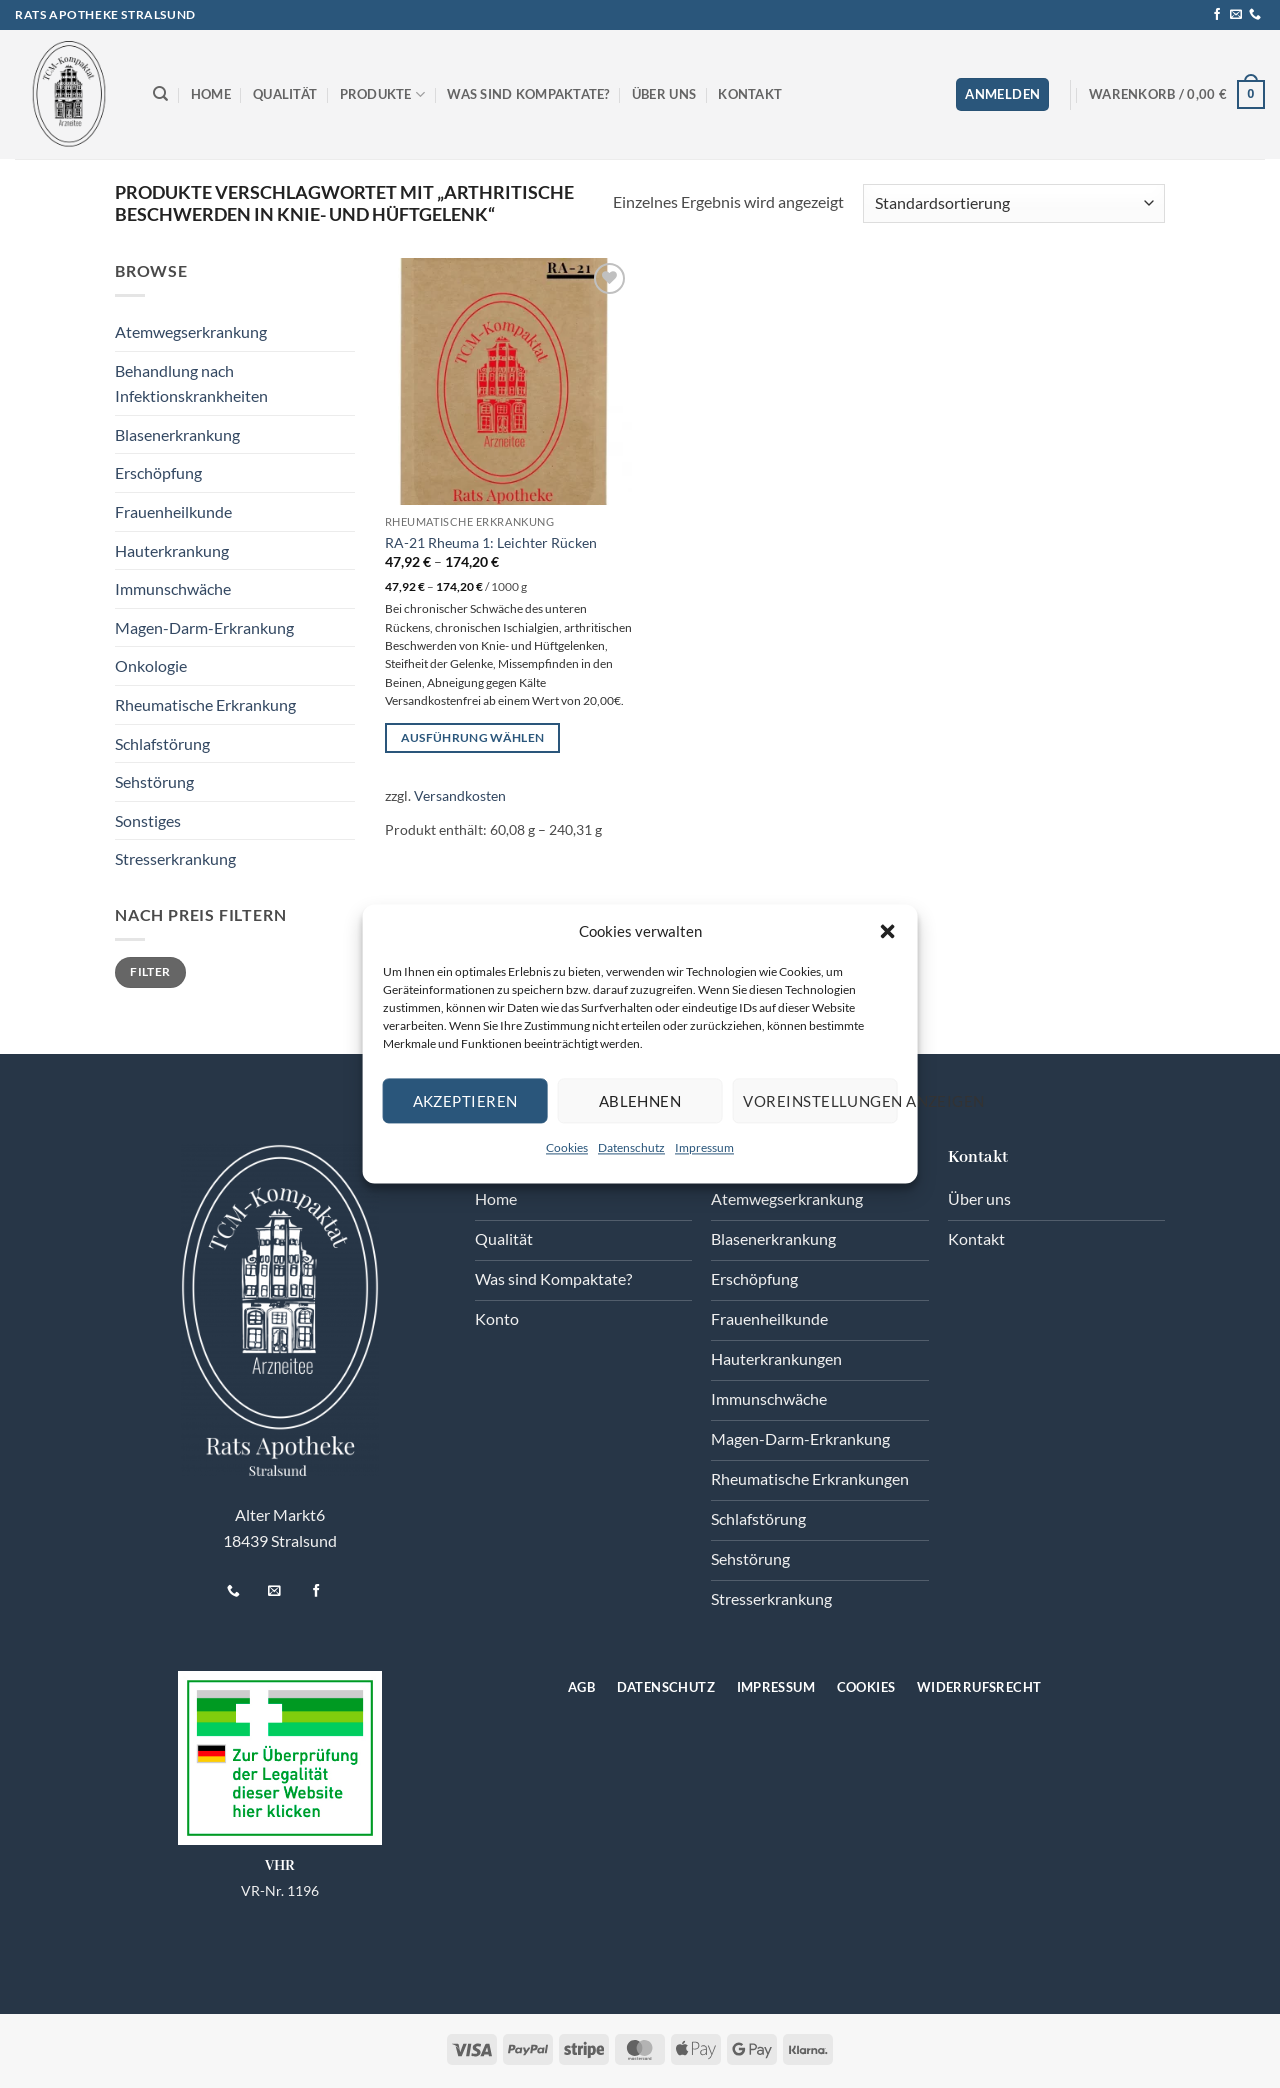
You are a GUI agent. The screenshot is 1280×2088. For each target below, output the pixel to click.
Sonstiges (148, 820)
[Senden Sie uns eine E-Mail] (1236, 15)
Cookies (567, 1147)
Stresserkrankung (175, 858)
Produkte (383, 94)
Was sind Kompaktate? (528, 94)
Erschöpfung (158, 472)
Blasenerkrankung (177, 434)
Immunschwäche (173, 588)
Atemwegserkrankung (191, 331)
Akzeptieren (465, 1101)
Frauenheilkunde (173, 511)
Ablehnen (640, 1101)
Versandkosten (460, 795)
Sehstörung (154, 781)
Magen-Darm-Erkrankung (204, 627)
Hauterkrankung (172, 550)
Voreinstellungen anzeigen (820, 1101)
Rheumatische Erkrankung (205, 704)
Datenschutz (631, 1147)
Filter (150, 971)
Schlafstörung (162, 743)
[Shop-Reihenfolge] (1014, 203)
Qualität (285, 94)
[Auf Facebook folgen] (1217, 15)
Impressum (704, 1147)
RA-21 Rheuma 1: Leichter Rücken (491, 542)
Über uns (664, 94)
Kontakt (750, 94)
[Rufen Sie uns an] (1255, 15)
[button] (887, 931)
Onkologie (151, 665)
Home (211, 94)
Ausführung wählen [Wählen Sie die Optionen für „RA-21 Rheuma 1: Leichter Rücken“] (473, 737)
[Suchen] (160, 94)
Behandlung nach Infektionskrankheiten (191, 383)
